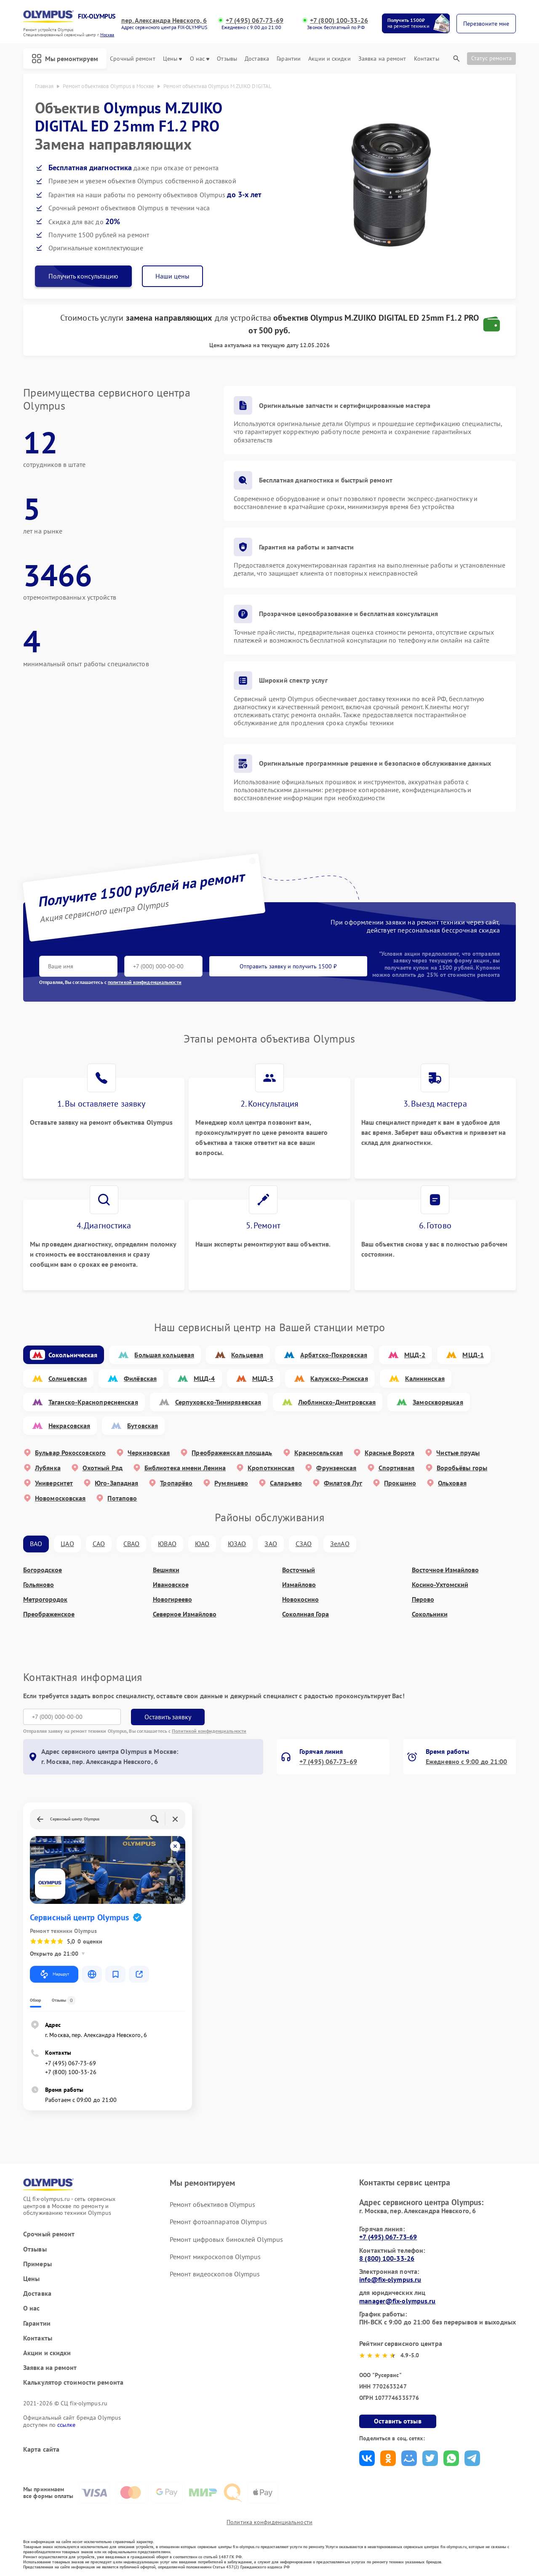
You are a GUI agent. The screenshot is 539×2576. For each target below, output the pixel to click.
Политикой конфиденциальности (209, 1731)
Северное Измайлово (184, 1614)
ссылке (66, 2425)
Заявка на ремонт (382, 58)
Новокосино (300, 1599)
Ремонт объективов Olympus (213, 2204)
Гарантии (289, 58)
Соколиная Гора (305, 1614)
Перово (423, 1599)
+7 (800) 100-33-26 (339, 20)
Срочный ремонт (132, 58)
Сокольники (430, 1614)
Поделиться (367, 2458)
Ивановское (171, 1585)
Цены (172, 58)
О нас (200, 58)
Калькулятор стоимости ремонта (73, 2382)
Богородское (42, 1570)
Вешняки (166, 1570)
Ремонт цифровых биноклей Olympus (226, 2239)
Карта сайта (41, 2449)
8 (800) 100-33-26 (386, 2258)
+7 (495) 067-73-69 (254, 20)
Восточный (298, 1570)
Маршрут (54, 1974)
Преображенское (49, 1614)
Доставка (257, 58)
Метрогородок (45, 1599)
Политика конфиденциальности (269, 2522)
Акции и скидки (329, 58)
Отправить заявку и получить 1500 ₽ (288, 966)
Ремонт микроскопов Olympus (215, 2256)
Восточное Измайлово (445, 1570)
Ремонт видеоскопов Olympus (215, 2274)
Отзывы (227, 58)
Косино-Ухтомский (440, 1585)
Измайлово (299, 1585)
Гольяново (38, 1585)
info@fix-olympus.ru (390, 2279)
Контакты (426, 58)
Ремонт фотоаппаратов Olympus (218, 2221)
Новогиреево (172, 1599)
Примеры (37, 2264)
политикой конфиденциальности (144, 982)
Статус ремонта (491, 58)
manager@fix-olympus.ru (397, 2301)
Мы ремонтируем (65, 59)
